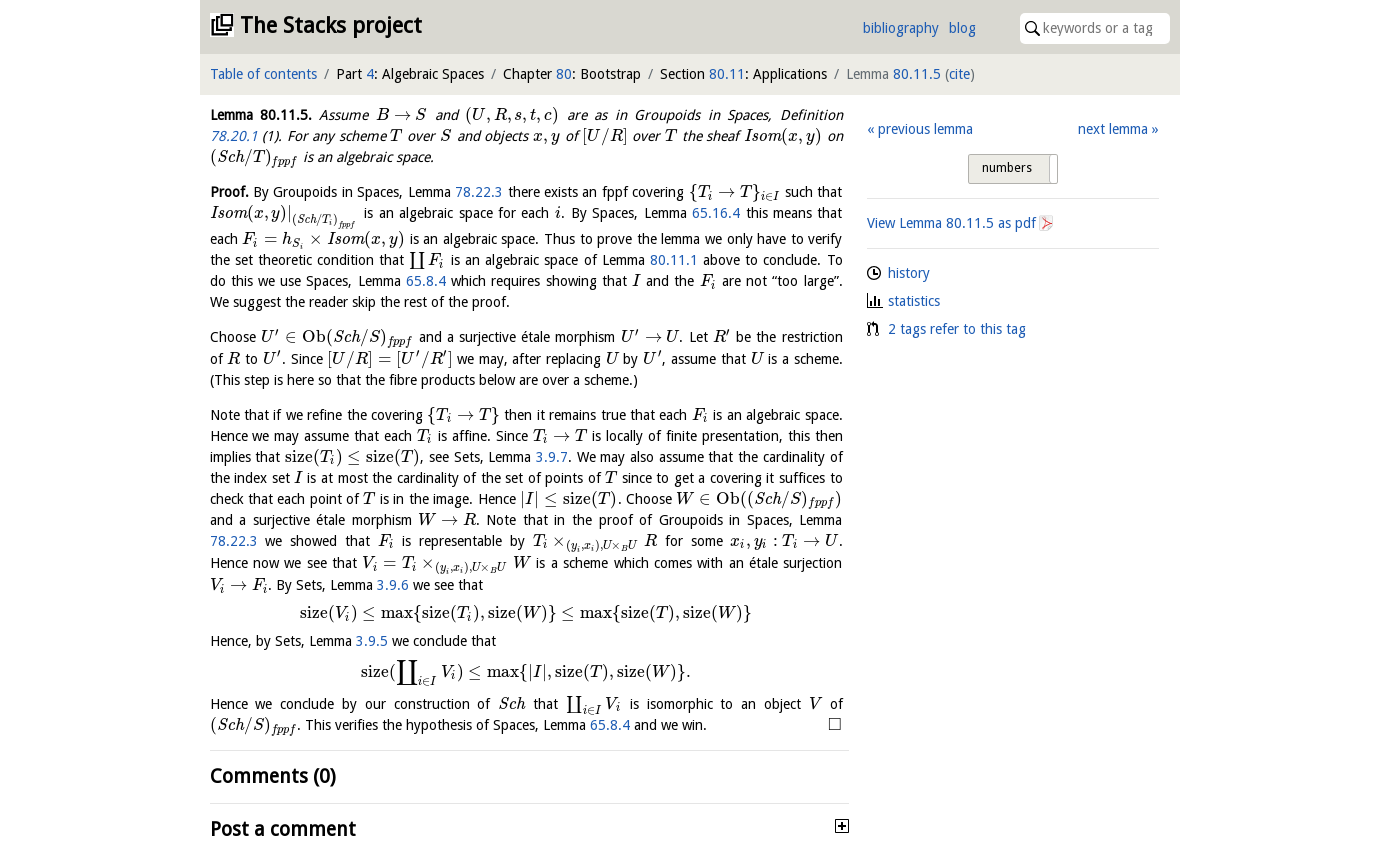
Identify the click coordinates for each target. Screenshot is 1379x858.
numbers (1007, 168)
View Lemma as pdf (951, 223)
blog (962, 28)
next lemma (1113, 129)
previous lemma (925, 129)
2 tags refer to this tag (957, 329)
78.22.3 (479, 192)
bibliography (901, 28)
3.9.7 (552, 457)
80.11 (727, 74)
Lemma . (261, 115)
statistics (914, 301)
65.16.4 (716, 213)
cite (959, 74)
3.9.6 (393, 585)
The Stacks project (331, 25)
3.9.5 (372, 641)
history (909, 273)
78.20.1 (234, 136)
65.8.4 (426, 281)
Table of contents (263, 74)
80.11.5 (917, 74)
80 (564, 74)
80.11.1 (674, 260)
